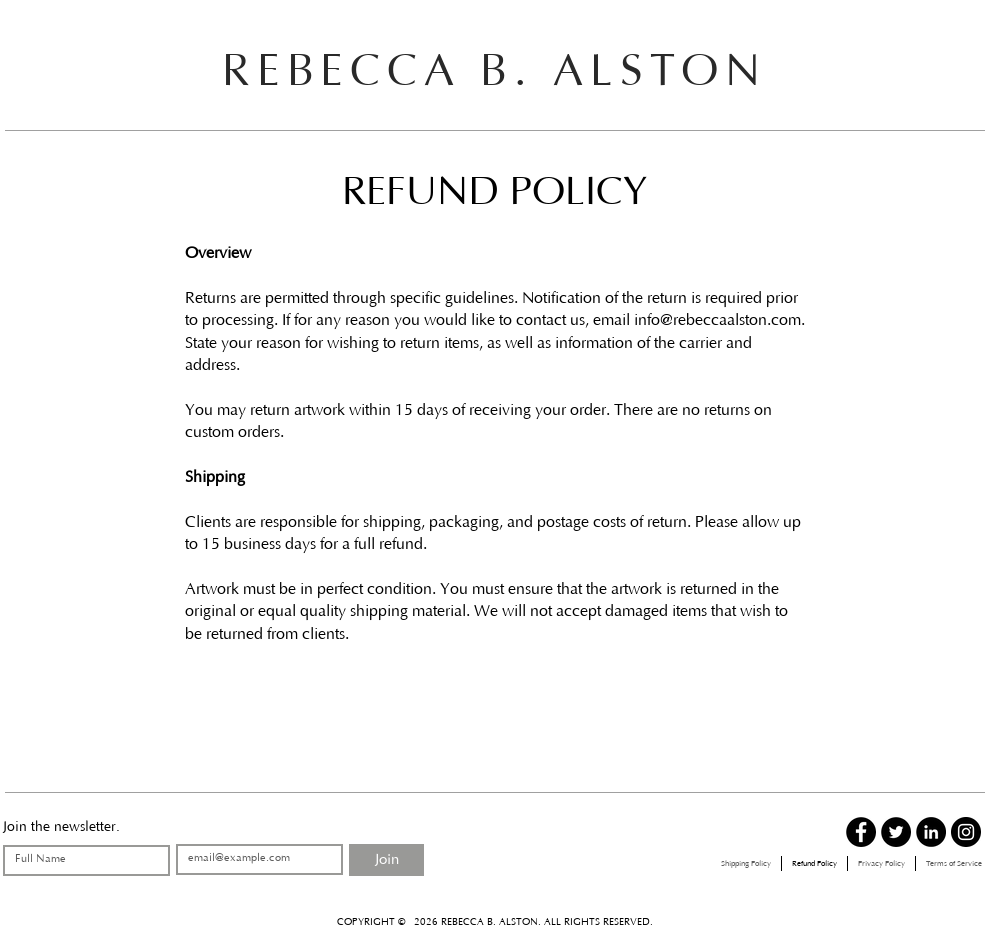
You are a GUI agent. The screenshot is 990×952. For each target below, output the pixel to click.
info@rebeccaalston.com (717, 320)
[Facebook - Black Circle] (861, 832)
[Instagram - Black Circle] (966, 832)
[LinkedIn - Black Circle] (931, 832)
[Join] (386, 860)
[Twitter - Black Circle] (896, 832)
